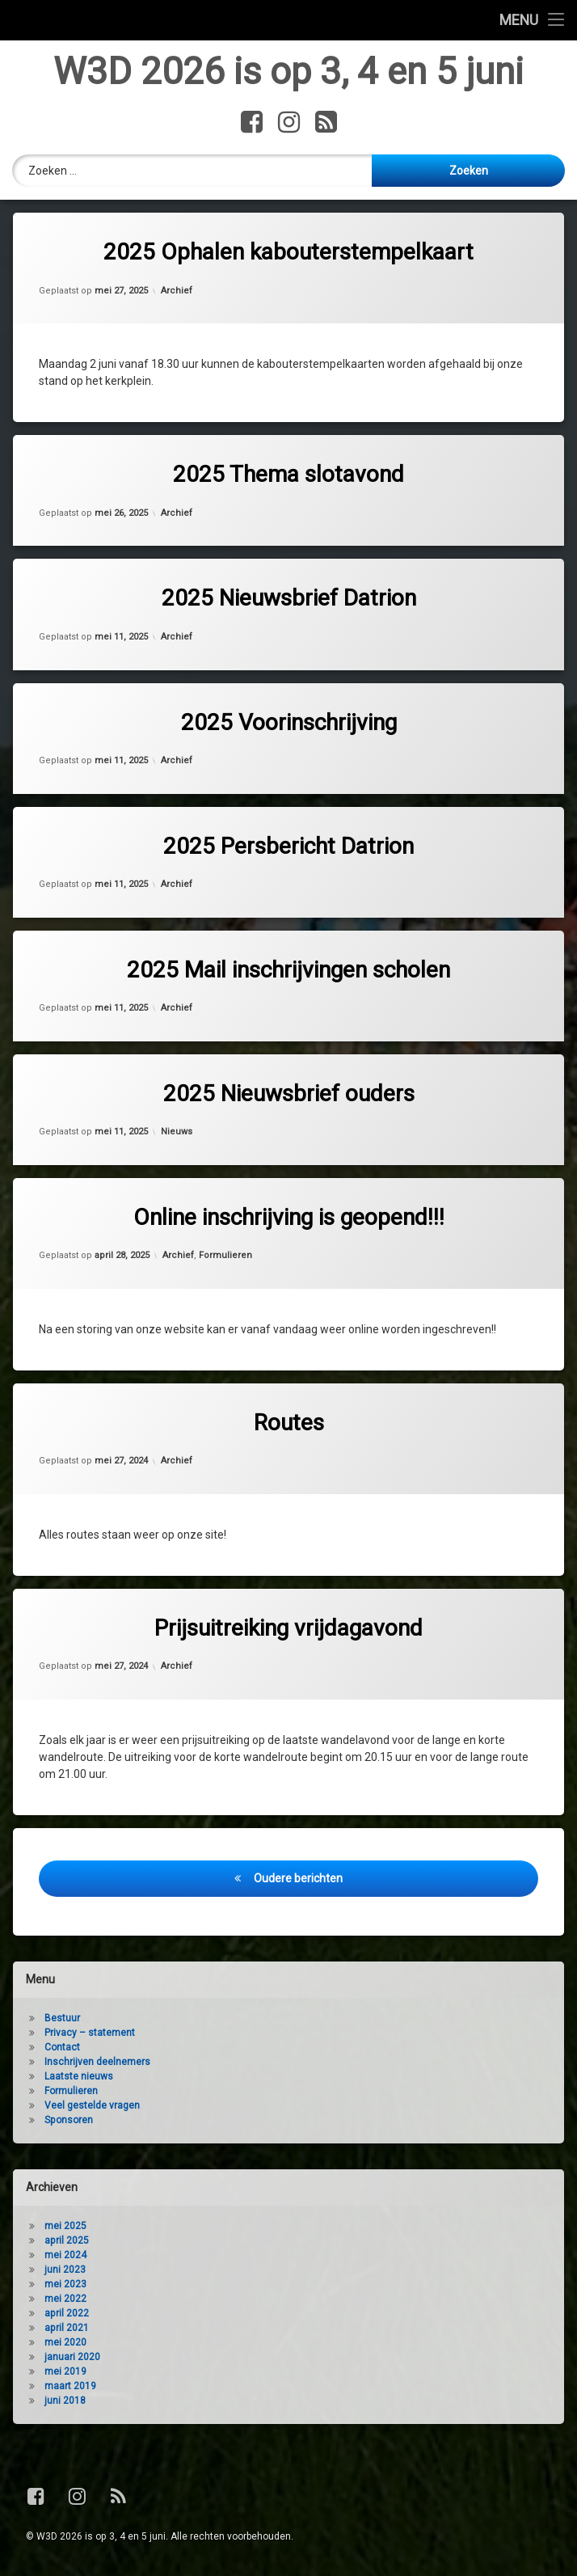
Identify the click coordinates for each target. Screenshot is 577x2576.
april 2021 (66, 2329)
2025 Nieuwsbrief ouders (289, 1095)
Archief (176, 292)
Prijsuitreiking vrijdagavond (288, 1629)
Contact (62, 2048)
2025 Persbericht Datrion (288, 847)
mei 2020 (65, 2344)
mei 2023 (65, 2285)
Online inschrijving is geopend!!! (288, 1219)
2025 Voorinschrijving (289, 724)
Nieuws (176, 1133)
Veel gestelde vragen (92, 2107)
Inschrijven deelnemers (97, 2063)
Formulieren (225, 1257)
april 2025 (66, 2242)
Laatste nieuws (78, 2078)
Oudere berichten (298, 1879)
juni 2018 (65, 2402)
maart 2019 (70, 2387)
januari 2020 (72, 2358)
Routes (289, 1424)
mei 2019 (65, 2373)
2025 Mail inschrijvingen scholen (288, 971)
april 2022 (66, 2315)
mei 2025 (65, 2227)
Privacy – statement (89, 2034)
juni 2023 (65, 2271)
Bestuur (62, 2019)
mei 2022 (65, 2300)
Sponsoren (68, 2121)
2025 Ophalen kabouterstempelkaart (288, 254)
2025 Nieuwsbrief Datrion (289, 600)
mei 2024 (65, 2256)
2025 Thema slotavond (288, 476)
